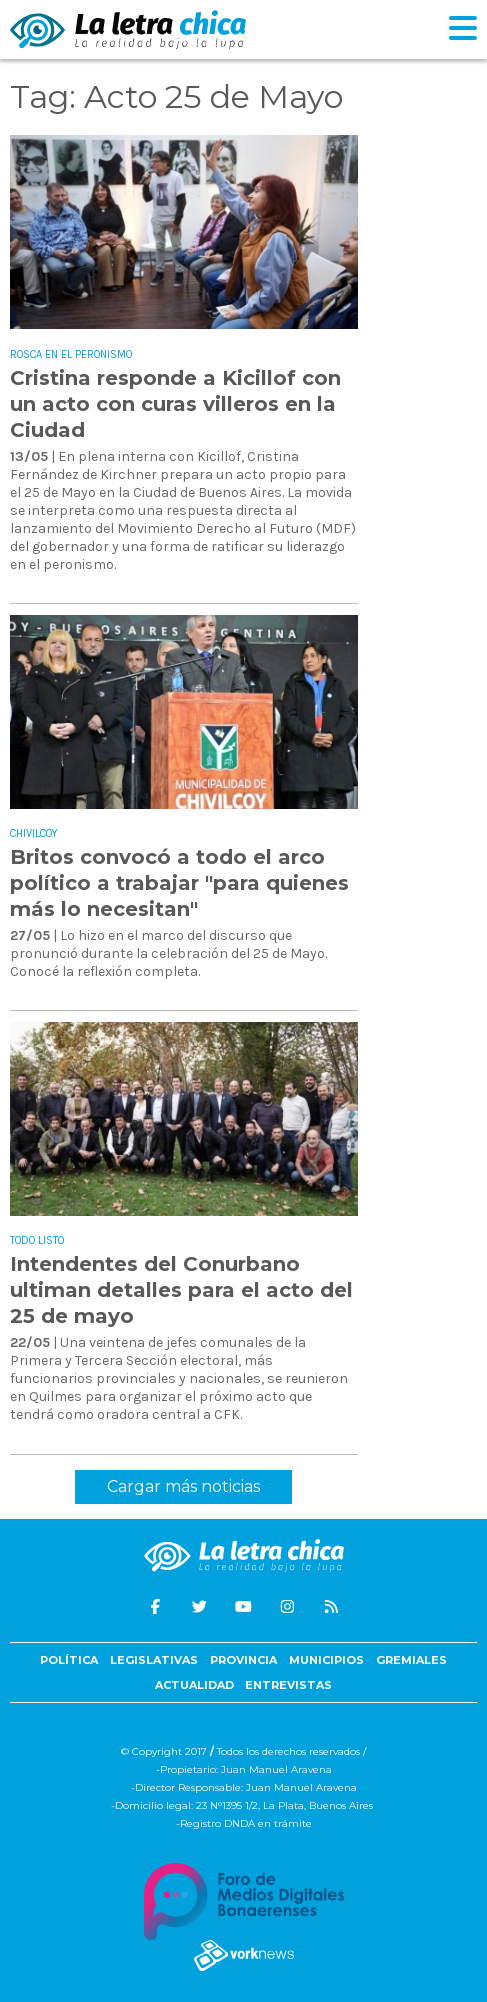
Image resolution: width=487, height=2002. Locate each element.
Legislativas (154, 1660)
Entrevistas (288, 1685)
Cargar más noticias (183, 1486)
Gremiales (411, 1660)
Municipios (326, 1660)
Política (69, 1660)
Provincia (243, 1660)
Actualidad (194, 1685)
